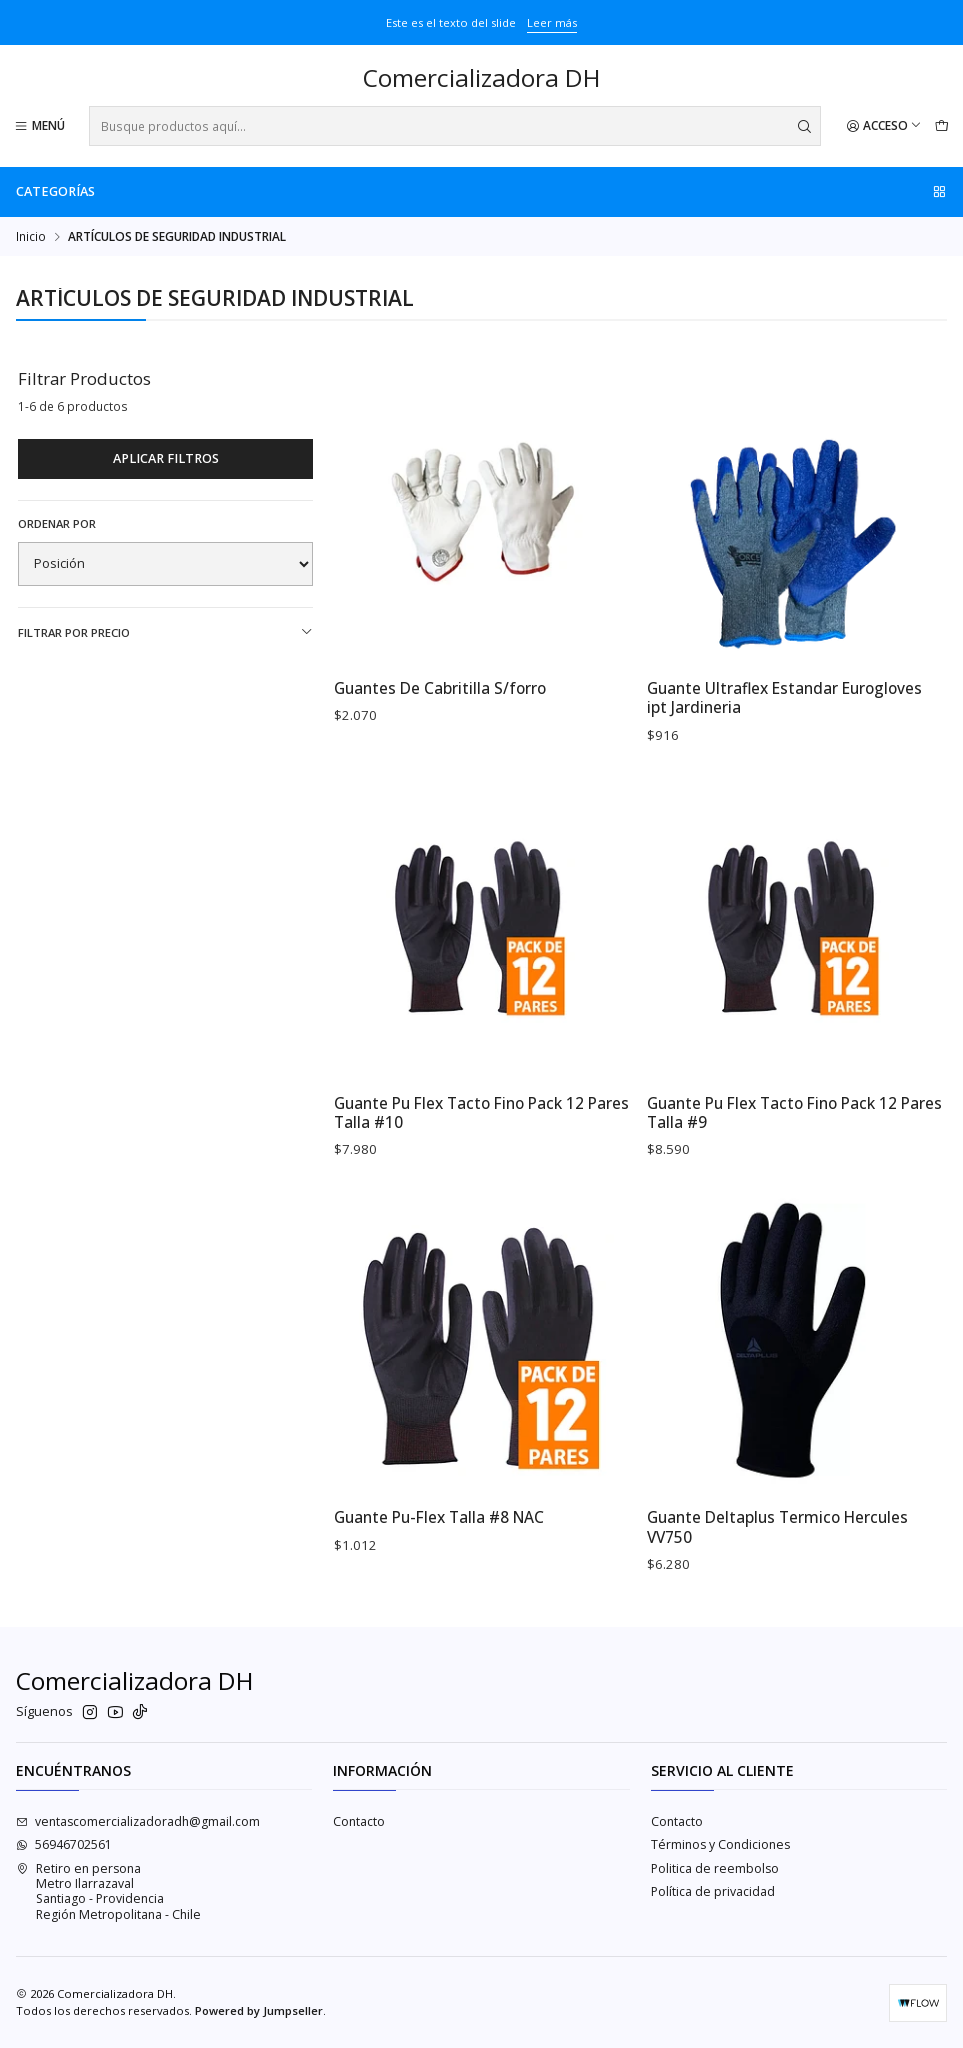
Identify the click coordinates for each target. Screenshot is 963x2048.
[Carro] (941, 126)
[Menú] (40, 126)
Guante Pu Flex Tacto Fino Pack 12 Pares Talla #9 (794, 1129)
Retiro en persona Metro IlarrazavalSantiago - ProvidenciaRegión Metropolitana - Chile (108, 1891)
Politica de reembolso (715, 1868)
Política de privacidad (713, 1891)
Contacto (359, 1821)
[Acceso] (884, 126)
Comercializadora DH (481, 78)
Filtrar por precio (165, 632)
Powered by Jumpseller (259, 2010)
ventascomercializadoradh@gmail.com (138, 1821)
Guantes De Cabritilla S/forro (440, 688)
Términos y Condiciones (720, 1844)
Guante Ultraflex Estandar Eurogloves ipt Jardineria (784, 698)
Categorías (482, 191)
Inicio (31, 237)
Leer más (552, 22)
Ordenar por (57, 524)
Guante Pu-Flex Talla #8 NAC (439, 1533)
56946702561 (64, 1844)
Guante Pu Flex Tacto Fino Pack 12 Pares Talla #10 (481, 1129)
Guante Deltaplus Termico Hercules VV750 (777, 1543)
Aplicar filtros (166, 458)
